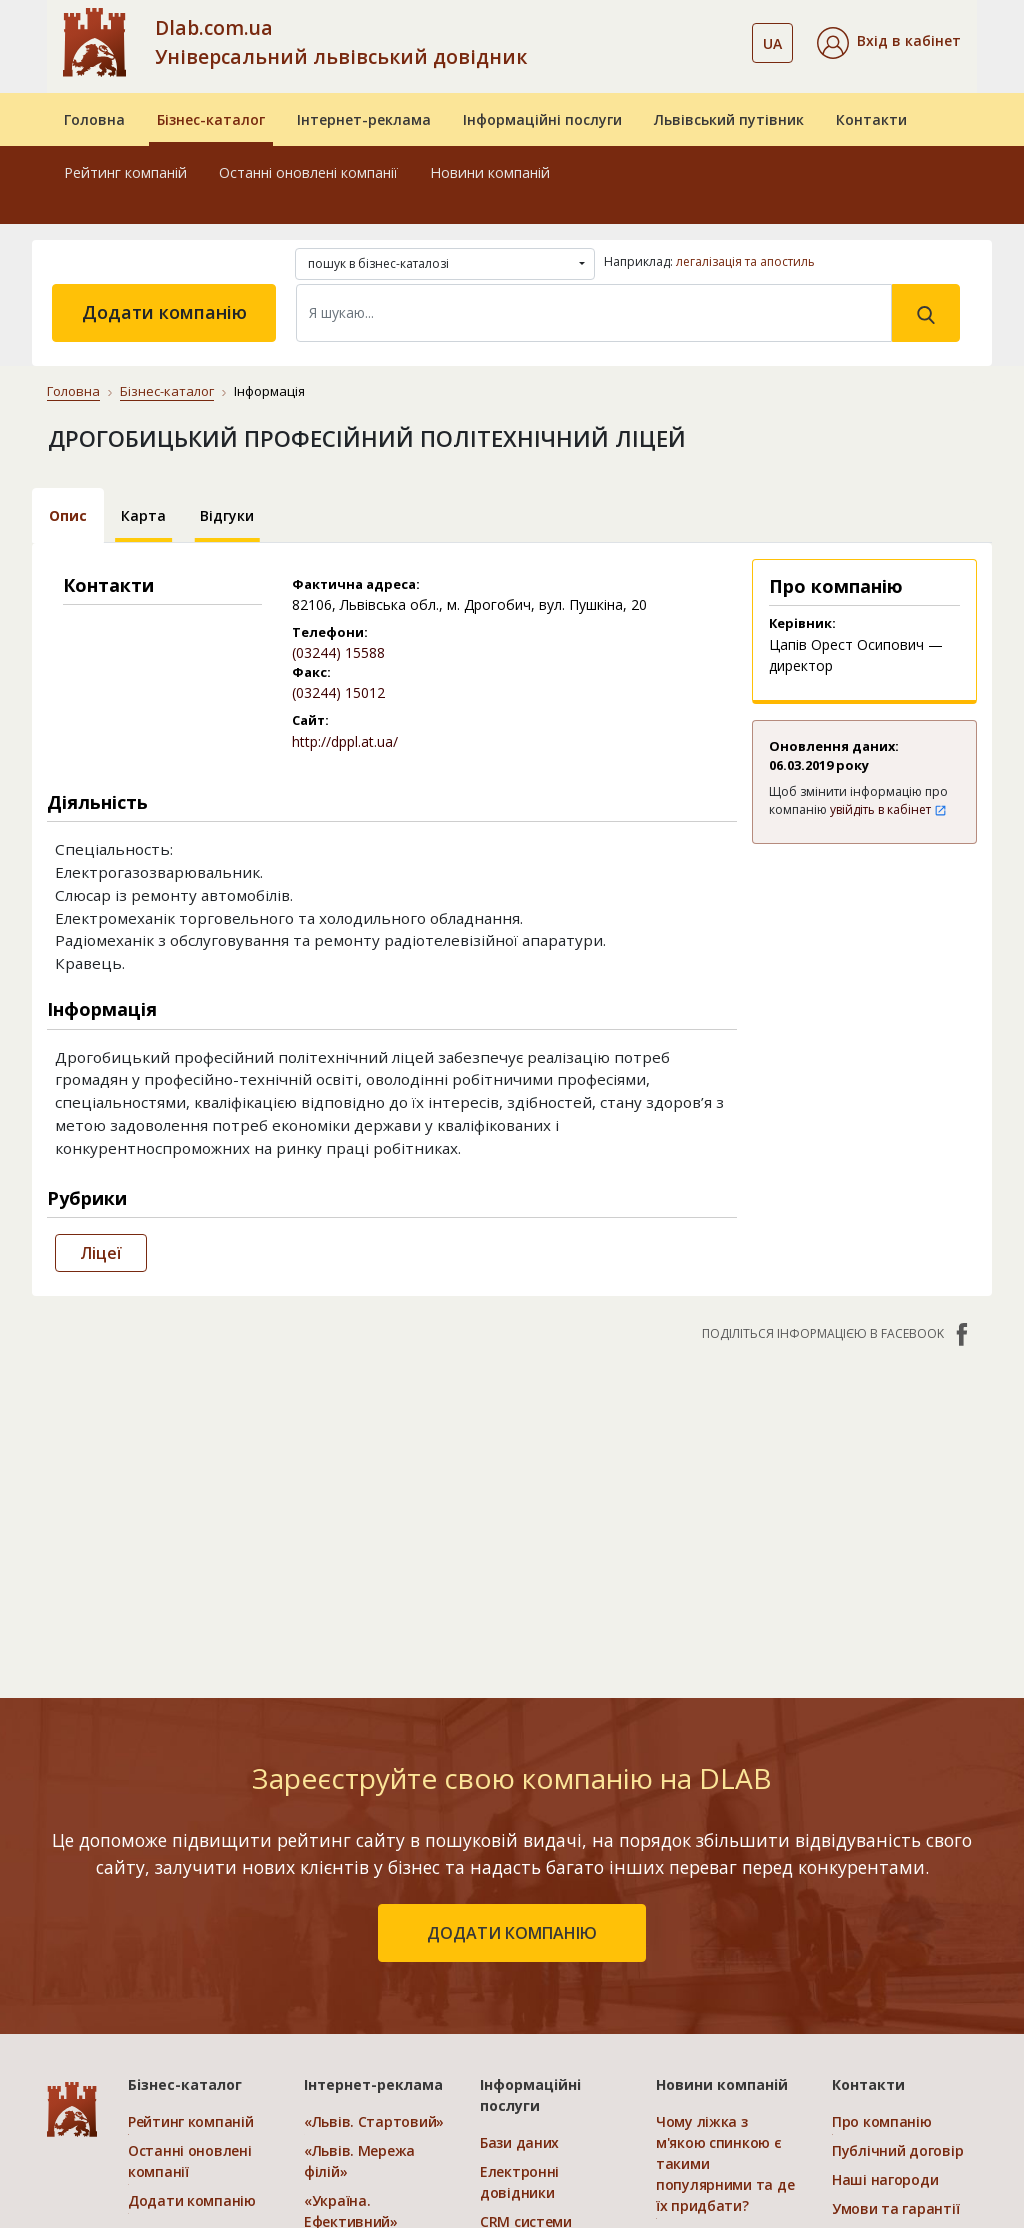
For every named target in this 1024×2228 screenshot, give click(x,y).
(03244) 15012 (338, 692)
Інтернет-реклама (364, 119)
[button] (889, 43)
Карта (143, 515)
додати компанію (512, 1933)
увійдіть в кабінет (888, 809)
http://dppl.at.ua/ (345, 741)
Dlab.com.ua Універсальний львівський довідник (341, 42)
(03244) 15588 (338, 652)
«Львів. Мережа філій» (359, 2161)
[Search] (594, 313)
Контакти (871, 119)
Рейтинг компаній (125, 172)
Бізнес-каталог (211, 119)
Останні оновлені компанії (308, 172)
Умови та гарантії (895, 2208)
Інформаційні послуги (542, 119)
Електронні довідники (519, 2182)
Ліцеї (101, 1253)
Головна (94, 119)
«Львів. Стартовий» (374, 2121)
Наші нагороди (885, 2179)
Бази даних (519, 2142)
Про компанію (882, 2121)
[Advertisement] (512, 1510)
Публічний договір (897, 2150)
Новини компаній (490, 172)
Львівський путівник (729, 119)
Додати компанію (164, 312)
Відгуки (227, 515)
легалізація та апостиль (745, 261)
